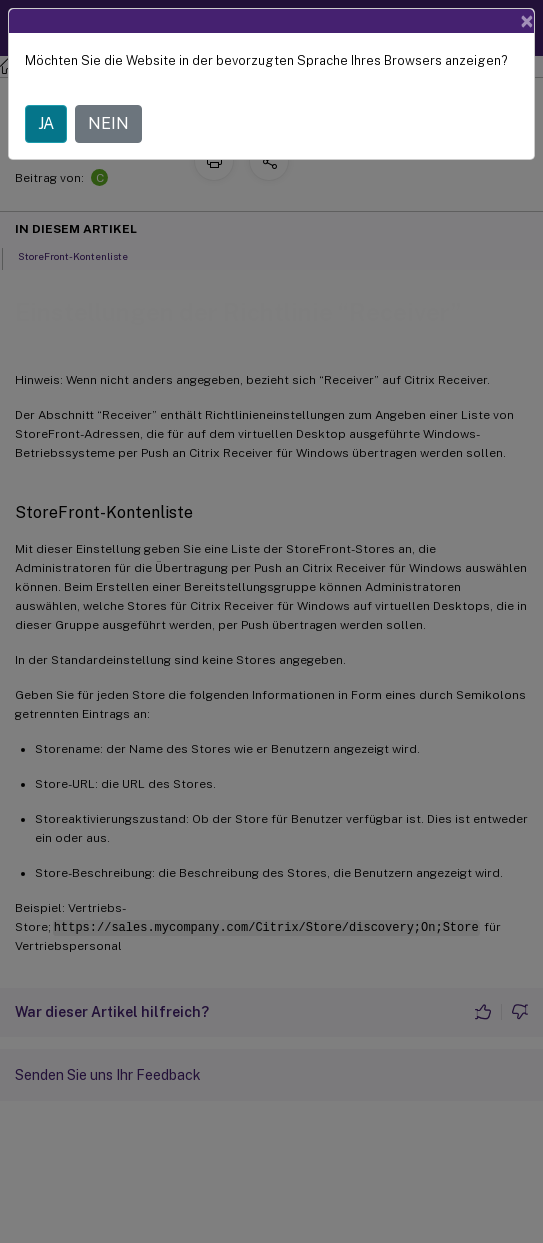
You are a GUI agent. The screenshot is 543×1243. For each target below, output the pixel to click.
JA (46, 123)
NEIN (108, 123)
